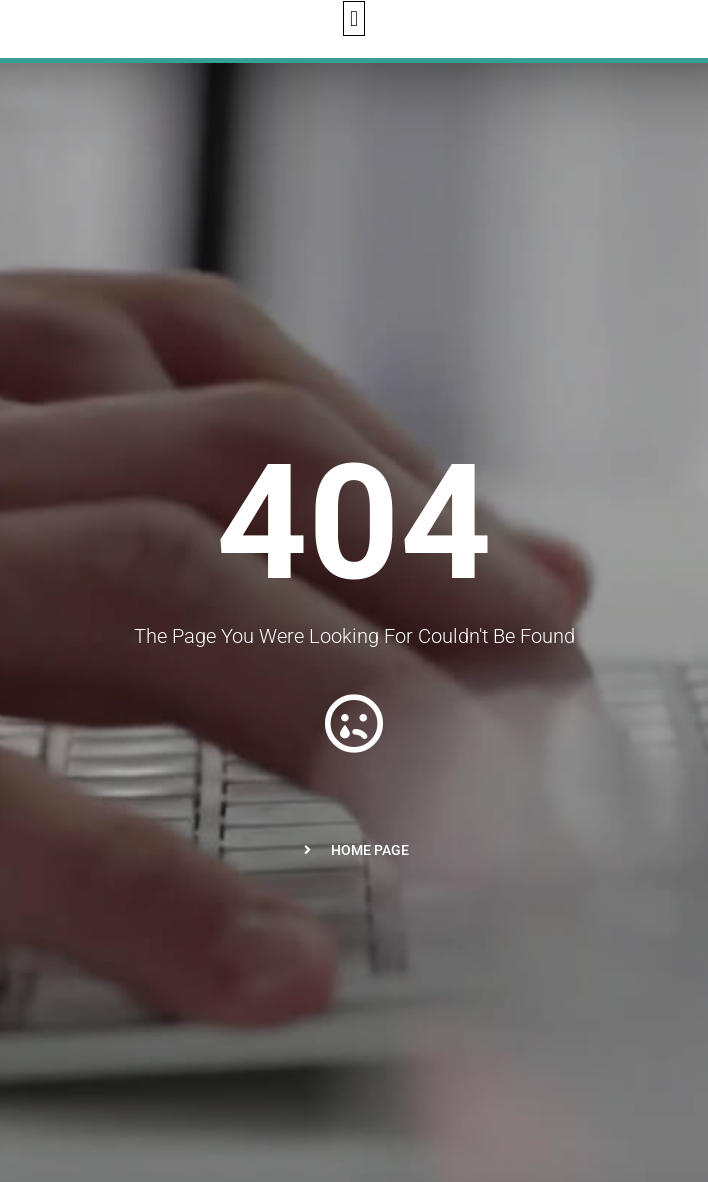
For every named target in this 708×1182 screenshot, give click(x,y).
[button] (353, 18)
